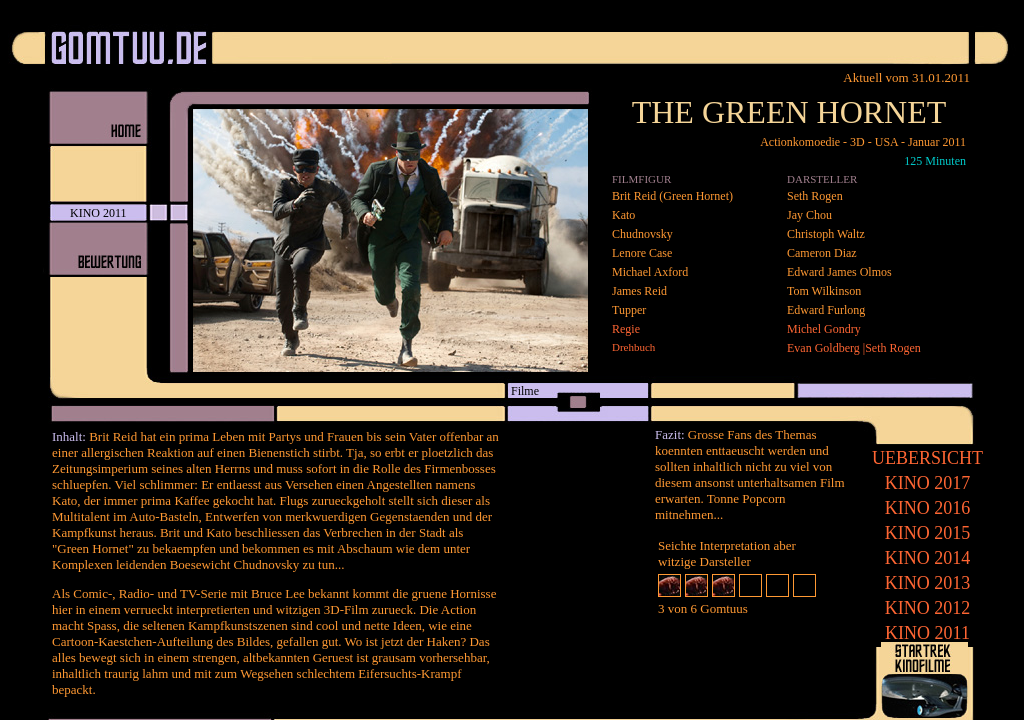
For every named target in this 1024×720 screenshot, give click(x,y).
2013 (928, 583)
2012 (928, 608)
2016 (928, 508)
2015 (928, 533)
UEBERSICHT (927, 458)
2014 (928, 558)
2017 (928, 483)
